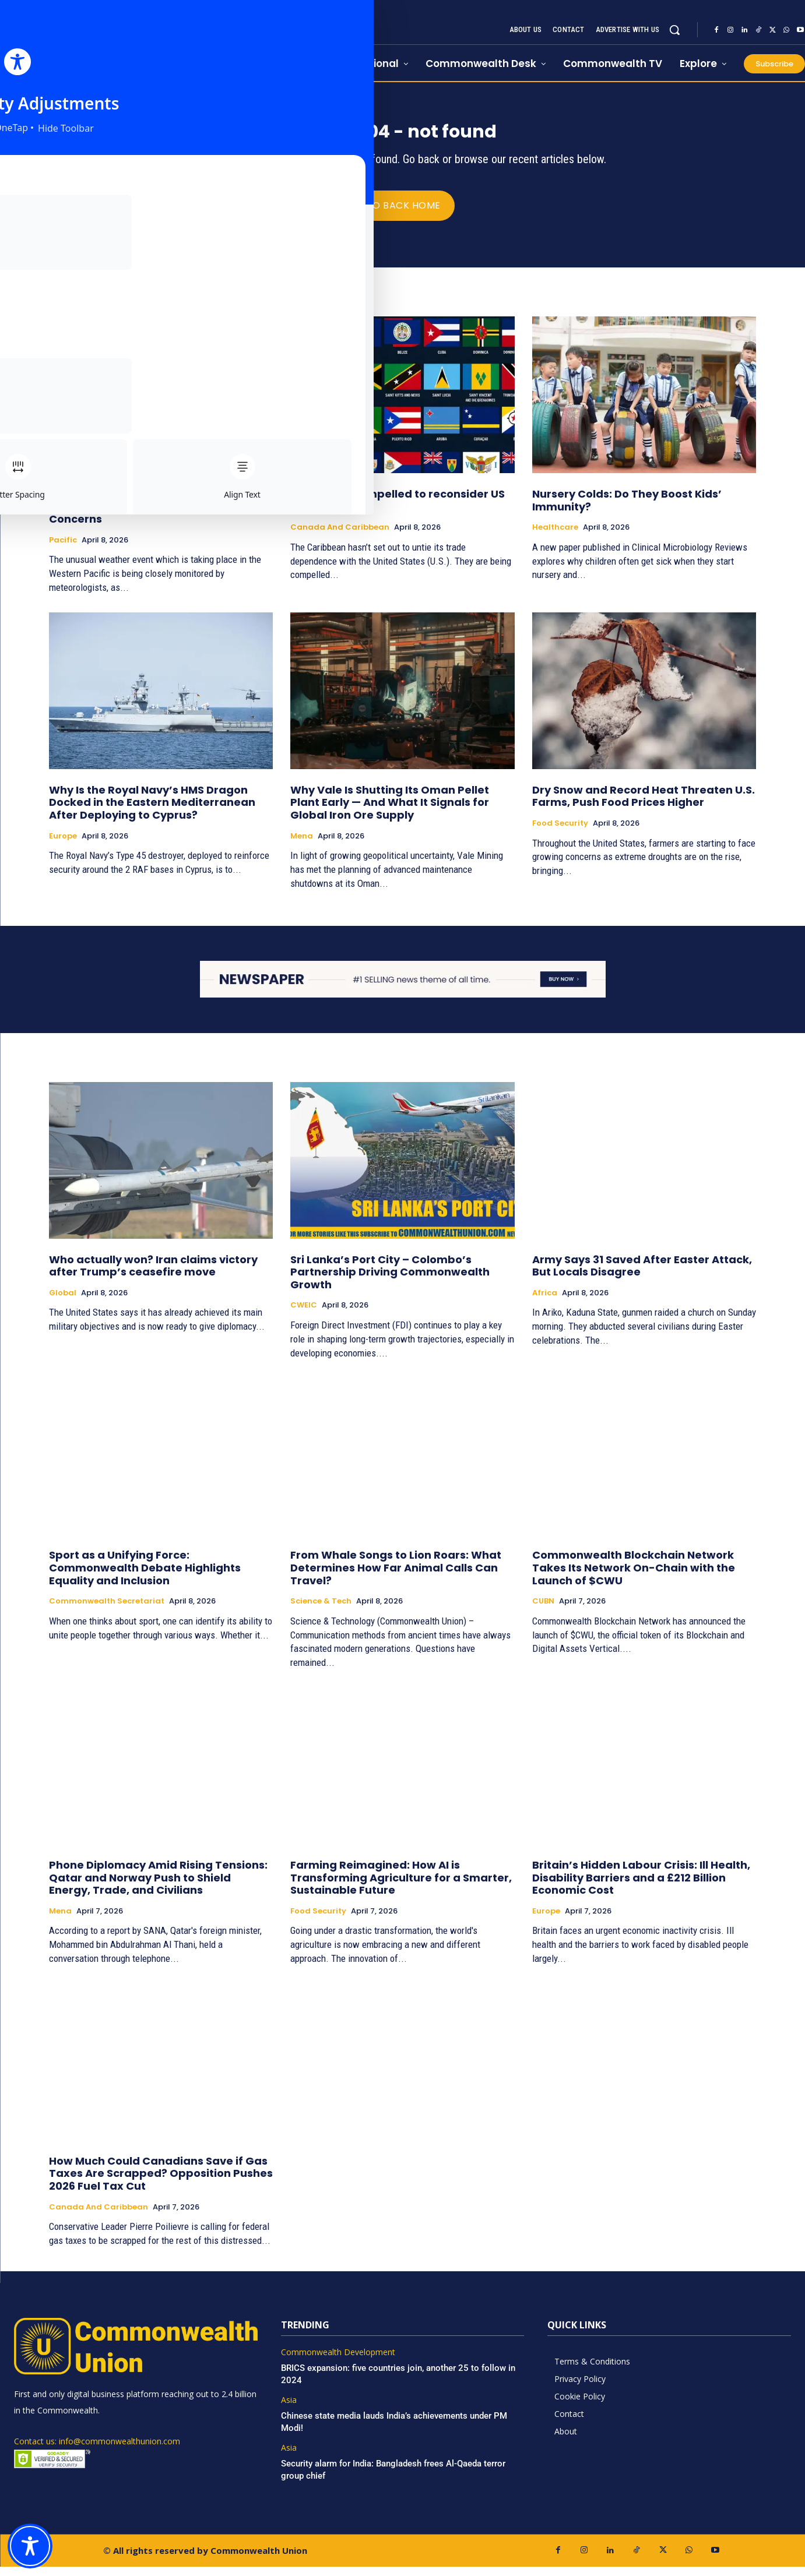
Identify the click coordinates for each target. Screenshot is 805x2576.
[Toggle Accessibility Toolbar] (30, 2546)
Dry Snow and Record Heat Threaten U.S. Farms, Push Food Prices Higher (643, 805)
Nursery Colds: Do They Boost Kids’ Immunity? (627, 509)
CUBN (543, 1611)
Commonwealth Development (338, 2362)
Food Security (560, 832)
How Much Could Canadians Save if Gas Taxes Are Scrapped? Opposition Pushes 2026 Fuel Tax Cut (161, 2183)
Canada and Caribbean (339, 537)
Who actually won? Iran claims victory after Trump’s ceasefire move (153, 1275)
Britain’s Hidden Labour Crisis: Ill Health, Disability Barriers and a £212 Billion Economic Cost (641, 1887)
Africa (544, 1302)
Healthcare (555, 537)
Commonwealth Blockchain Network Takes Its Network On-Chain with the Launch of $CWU (633, 1577)
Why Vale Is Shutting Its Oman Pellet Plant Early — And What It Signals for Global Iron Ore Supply (389, 811)
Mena (301, 845)
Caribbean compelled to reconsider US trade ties (397, 509)
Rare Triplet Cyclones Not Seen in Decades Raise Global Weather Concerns (140, 515)
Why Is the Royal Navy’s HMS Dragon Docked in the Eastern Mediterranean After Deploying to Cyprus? (152, 811)
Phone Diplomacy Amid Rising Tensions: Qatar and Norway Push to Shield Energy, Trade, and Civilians (158, 1887)
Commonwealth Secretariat (106, 1611)
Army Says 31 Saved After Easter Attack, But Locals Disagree (642, 1275)
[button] (674, 30)
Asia (289, 2410)
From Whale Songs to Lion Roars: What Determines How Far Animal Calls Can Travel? (395, 1577)
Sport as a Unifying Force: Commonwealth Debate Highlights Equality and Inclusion (145, 1577)
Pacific (63, 549)
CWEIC (303, 1315)
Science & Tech (320, 1611)
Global (62, 1302)
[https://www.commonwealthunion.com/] (129, 41)
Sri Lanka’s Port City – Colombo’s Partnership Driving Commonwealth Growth (390, 1281)
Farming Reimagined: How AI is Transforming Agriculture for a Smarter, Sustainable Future (401, 1887)
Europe (63, 845)
